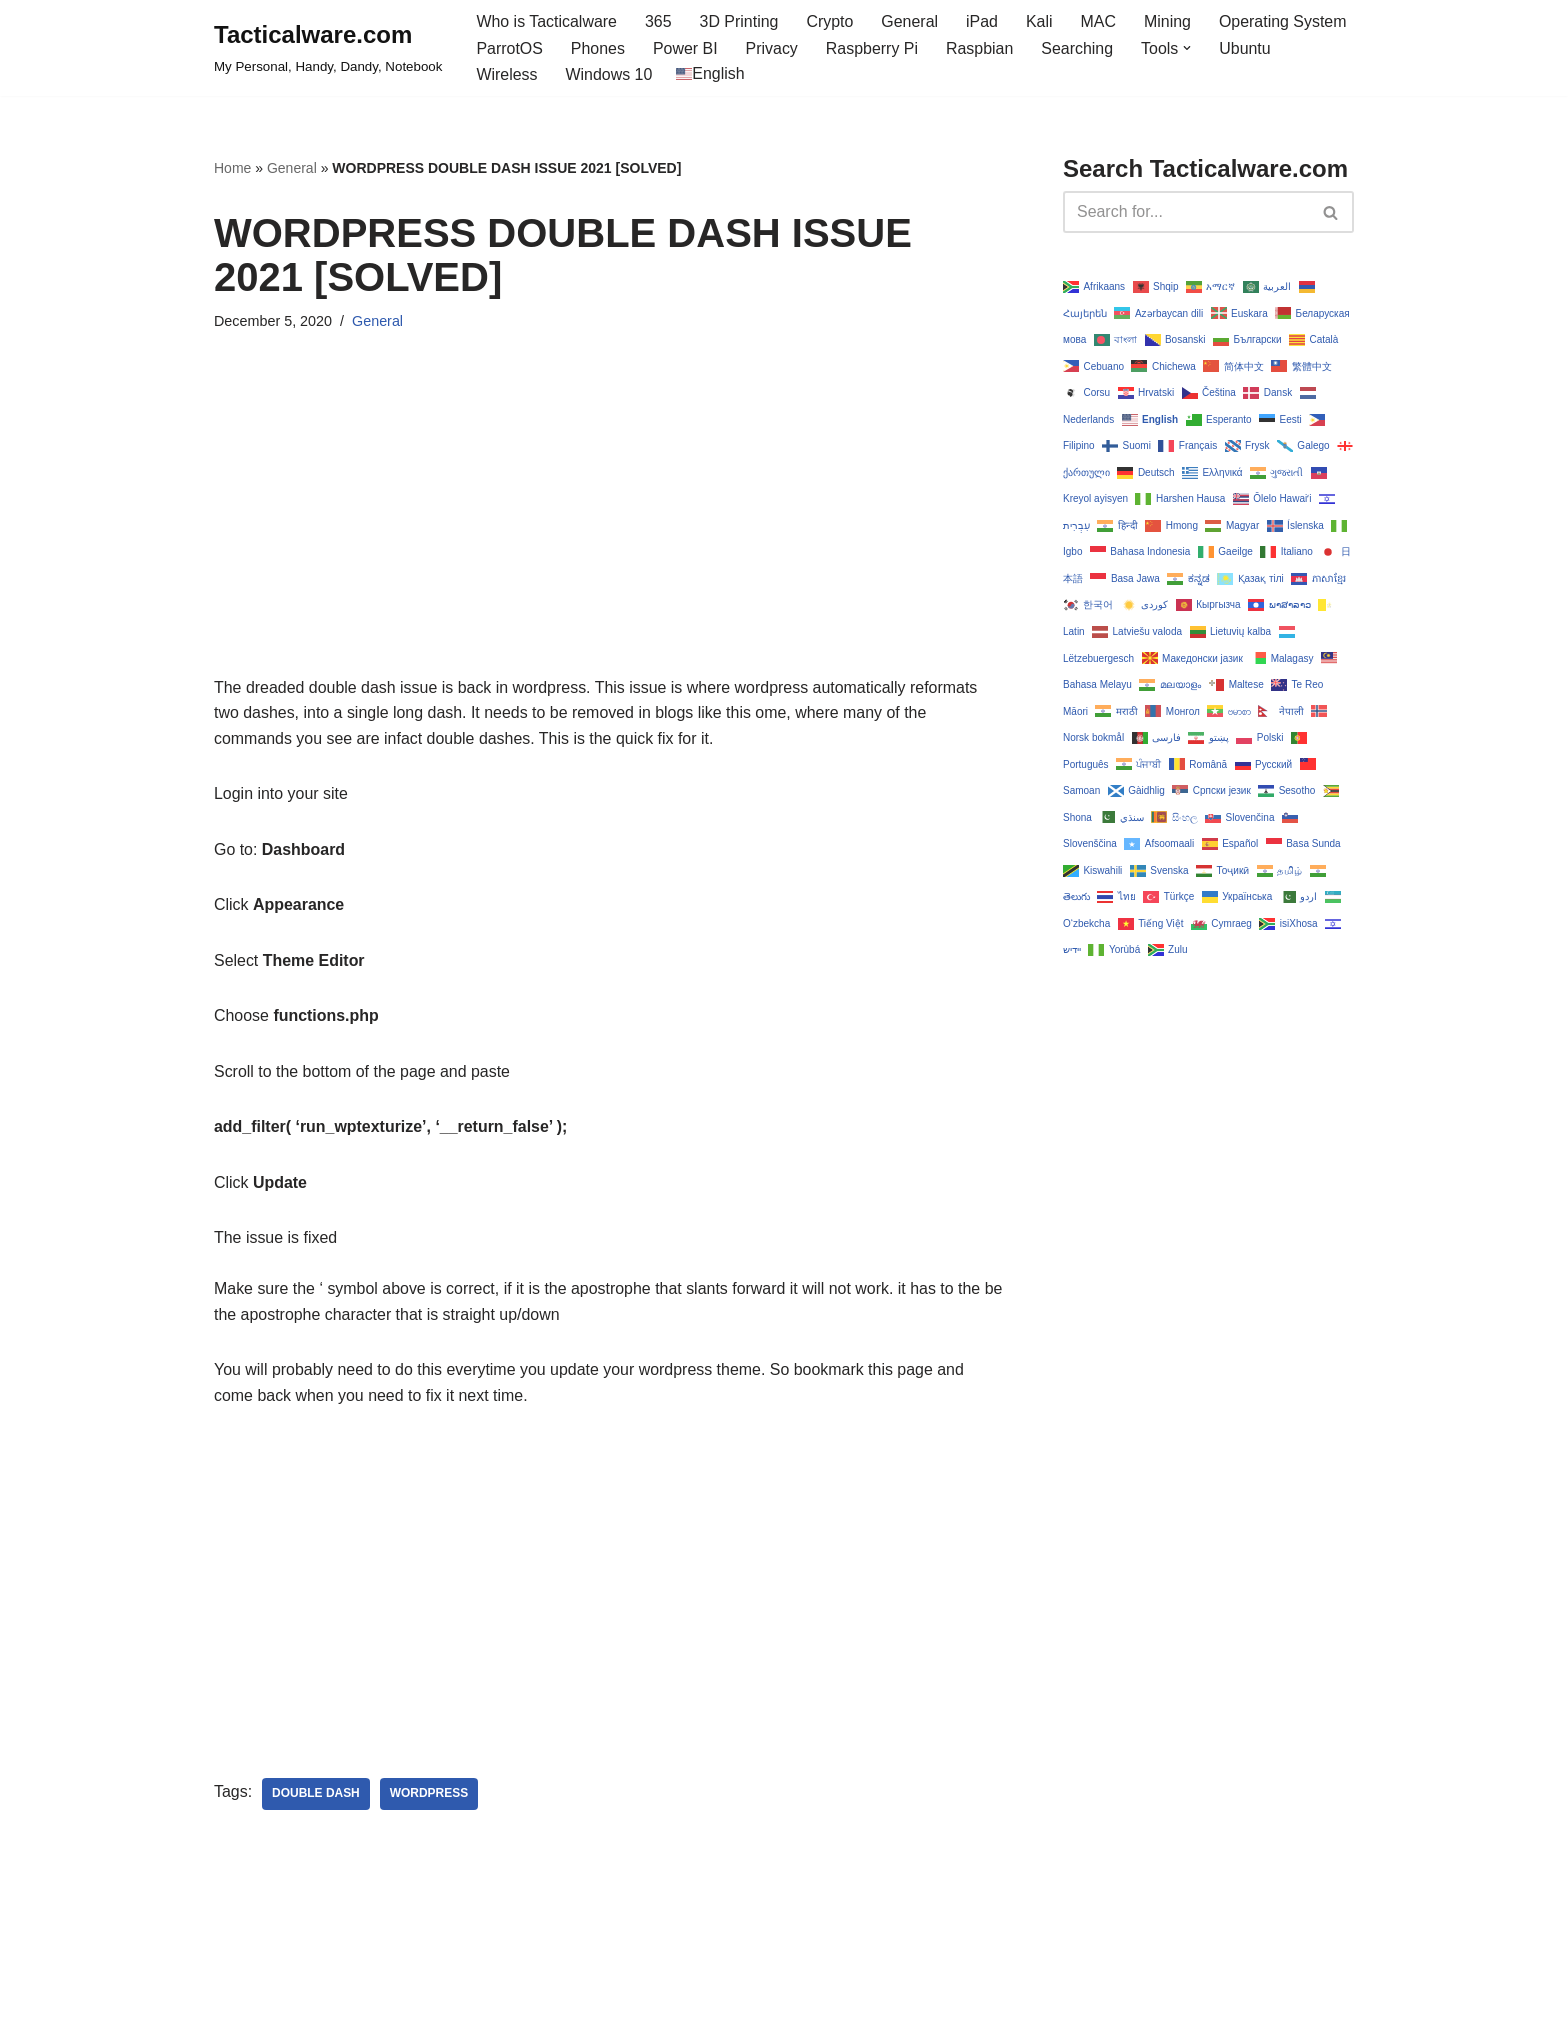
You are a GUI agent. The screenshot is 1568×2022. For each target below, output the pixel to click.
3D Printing (739, 21)
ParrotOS (509, 48)
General (911, 21)
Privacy (772, 48)
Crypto (830, 21)
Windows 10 (609, 74)
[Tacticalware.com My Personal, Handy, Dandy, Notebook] (328, 48)
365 (659, 21)
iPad (983, 21)
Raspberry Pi (873, 48)
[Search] (1186, 212)
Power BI (685, 48)
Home (232, 168)
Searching (1079, 48)
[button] (1189, 48)
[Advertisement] (608, 535)
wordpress (429, 1796)
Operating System (1285, 21)
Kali (1040, 21)
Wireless (506, 74)
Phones (598, 48)
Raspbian (981, 48)
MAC (1100, 21)
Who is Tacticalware (546, 21)
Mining (1169, 21)
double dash (316, 1796)
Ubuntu (1247, 48)
